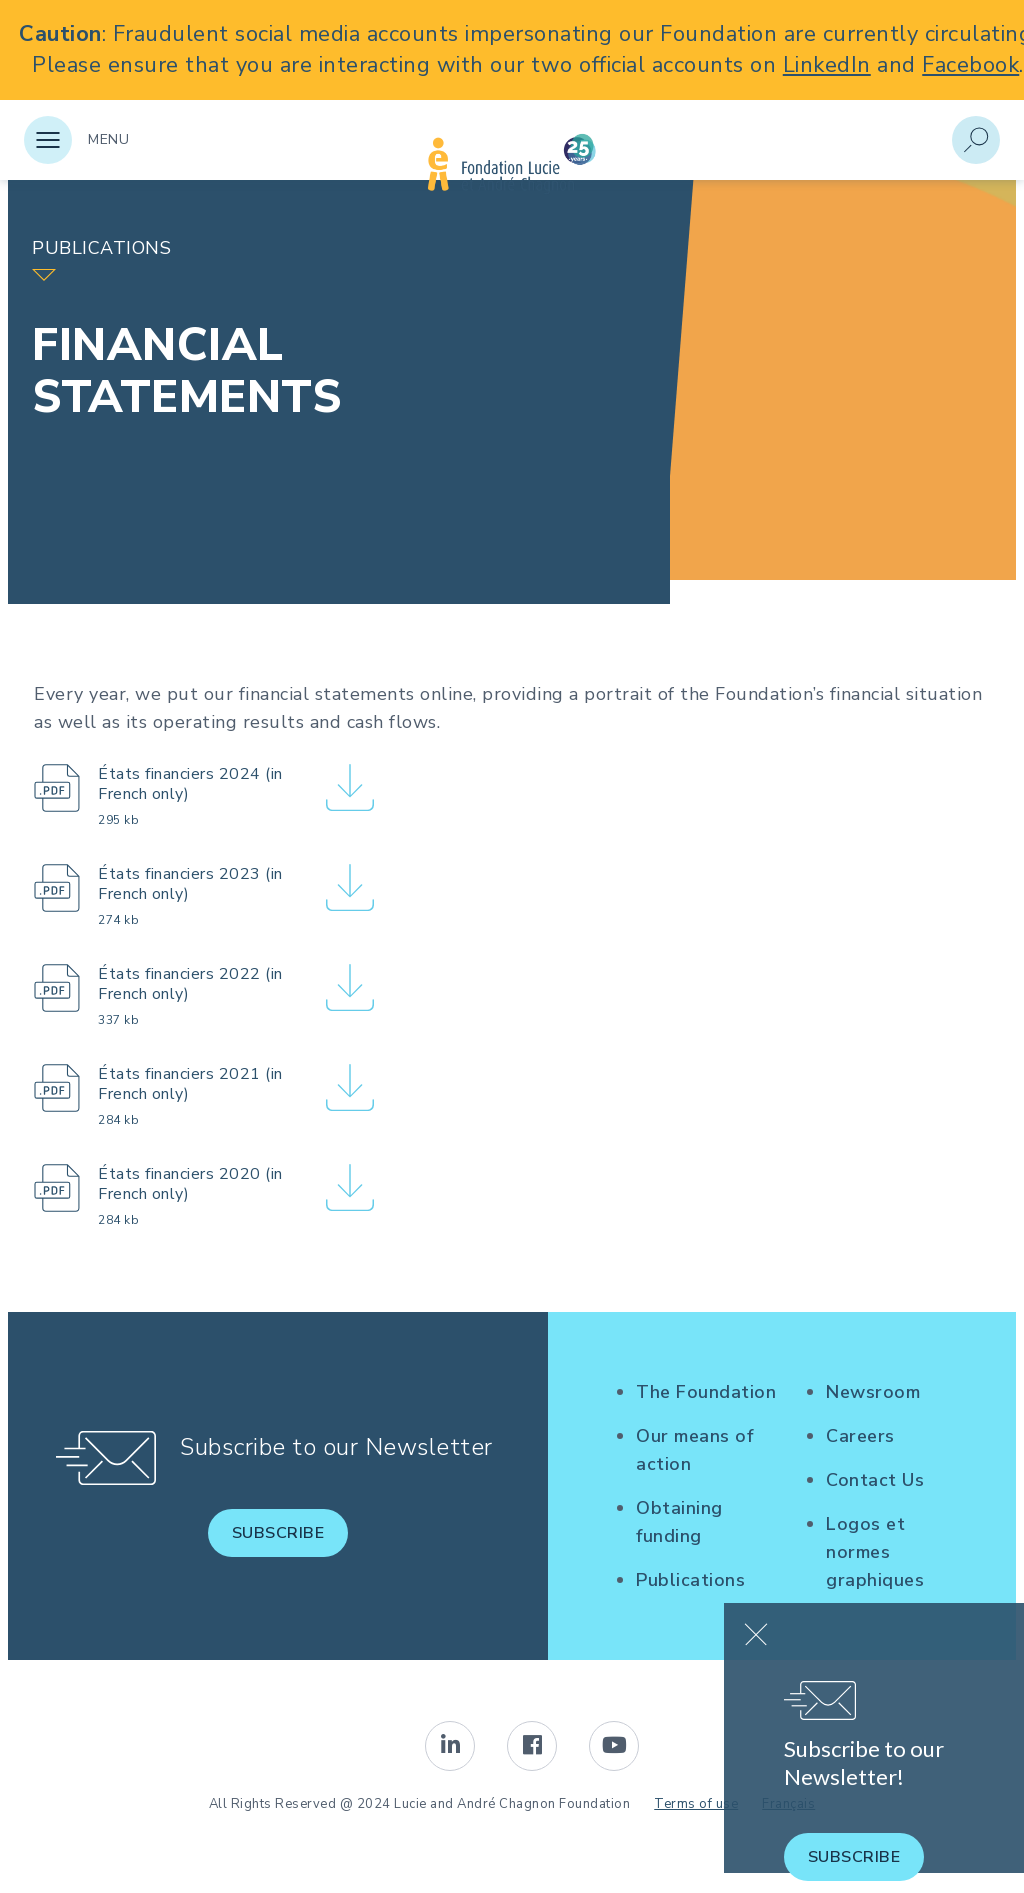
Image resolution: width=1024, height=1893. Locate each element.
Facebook (970, 65)
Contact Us (875, 1480)
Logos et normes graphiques (875, 1552)
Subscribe (278, 1533)
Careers (860, 1436)
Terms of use (696, 1804)
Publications (690, 1580)
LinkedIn (827, 65)
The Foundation (706, 1392)
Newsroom (873, 1392)
